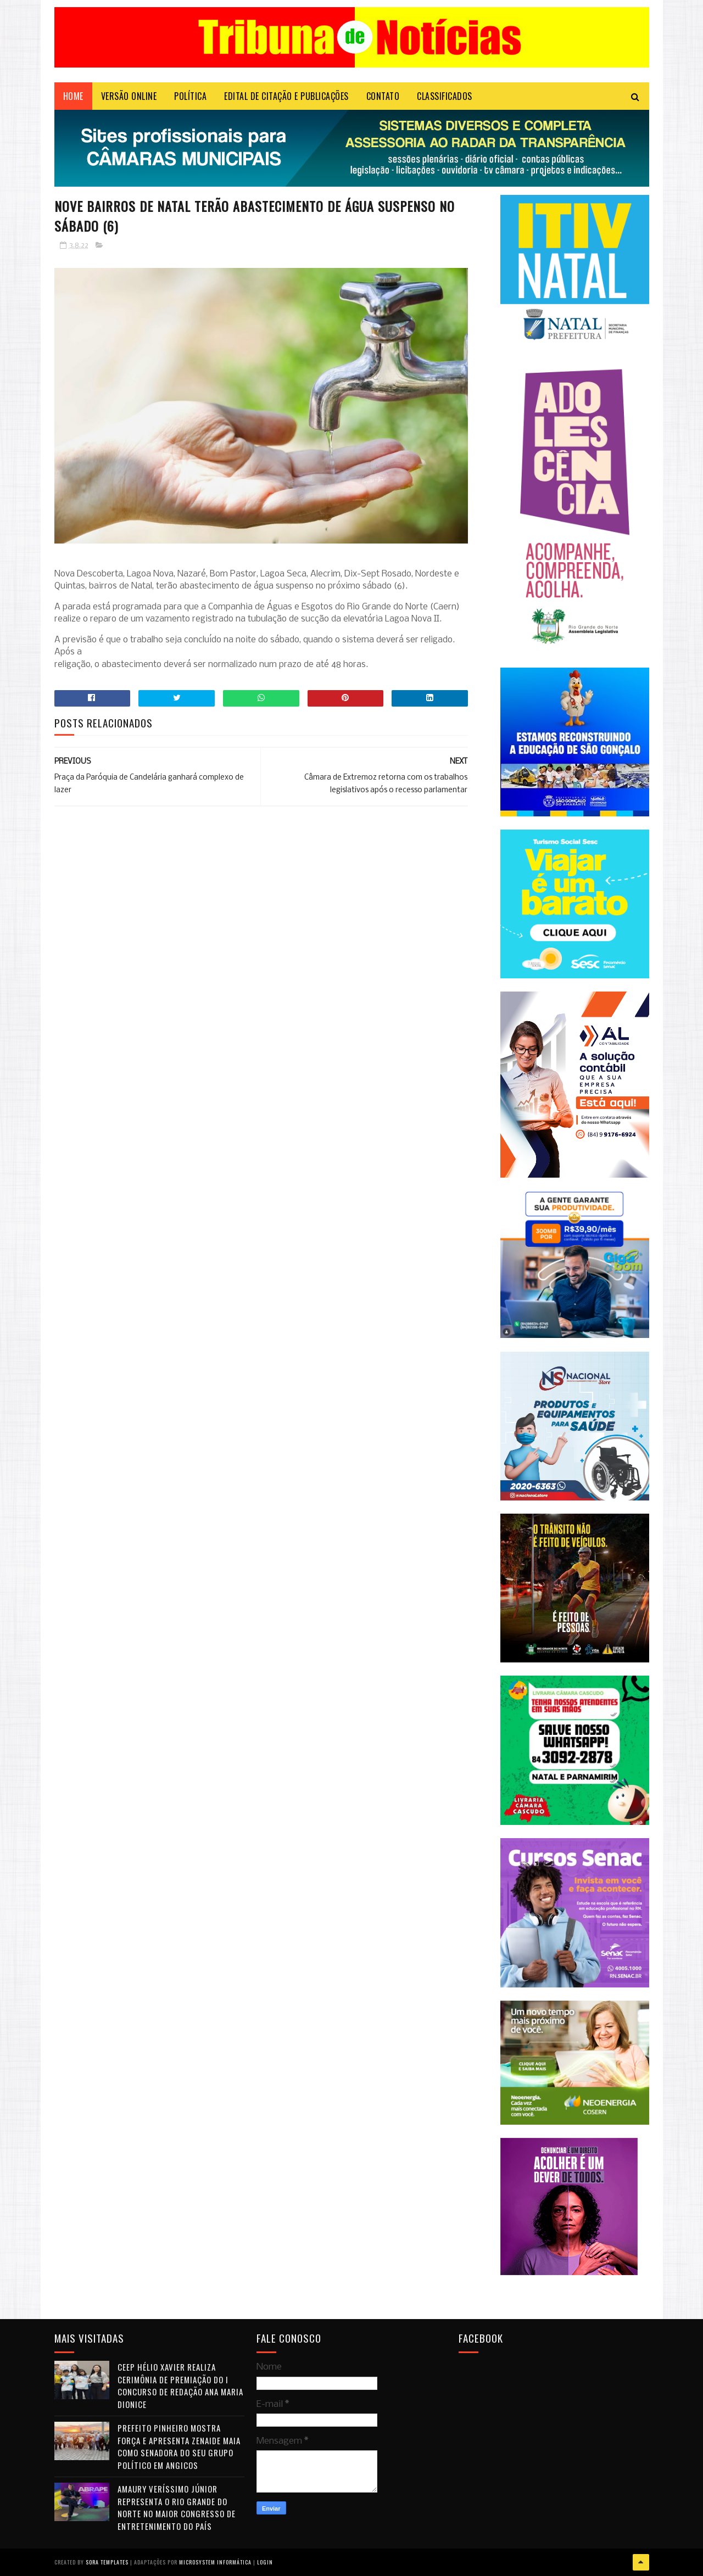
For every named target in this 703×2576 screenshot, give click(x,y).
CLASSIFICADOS (444, 96)
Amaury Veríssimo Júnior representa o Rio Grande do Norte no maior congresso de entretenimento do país (177, 2507)
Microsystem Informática (215, 2562)
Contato (383, 96)
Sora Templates (107, 2562)
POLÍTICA (190, 96)
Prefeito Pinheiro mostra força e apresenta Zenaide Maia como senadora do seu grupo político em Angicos (179, 2446)
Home (73, 96)
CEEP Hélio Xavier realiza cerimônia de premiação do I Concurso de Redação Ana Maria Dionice (180, 2385)
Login (265, 2562)
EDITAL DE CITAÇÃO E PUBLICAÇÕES (286, 96)
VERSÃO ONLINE (129, 96)
